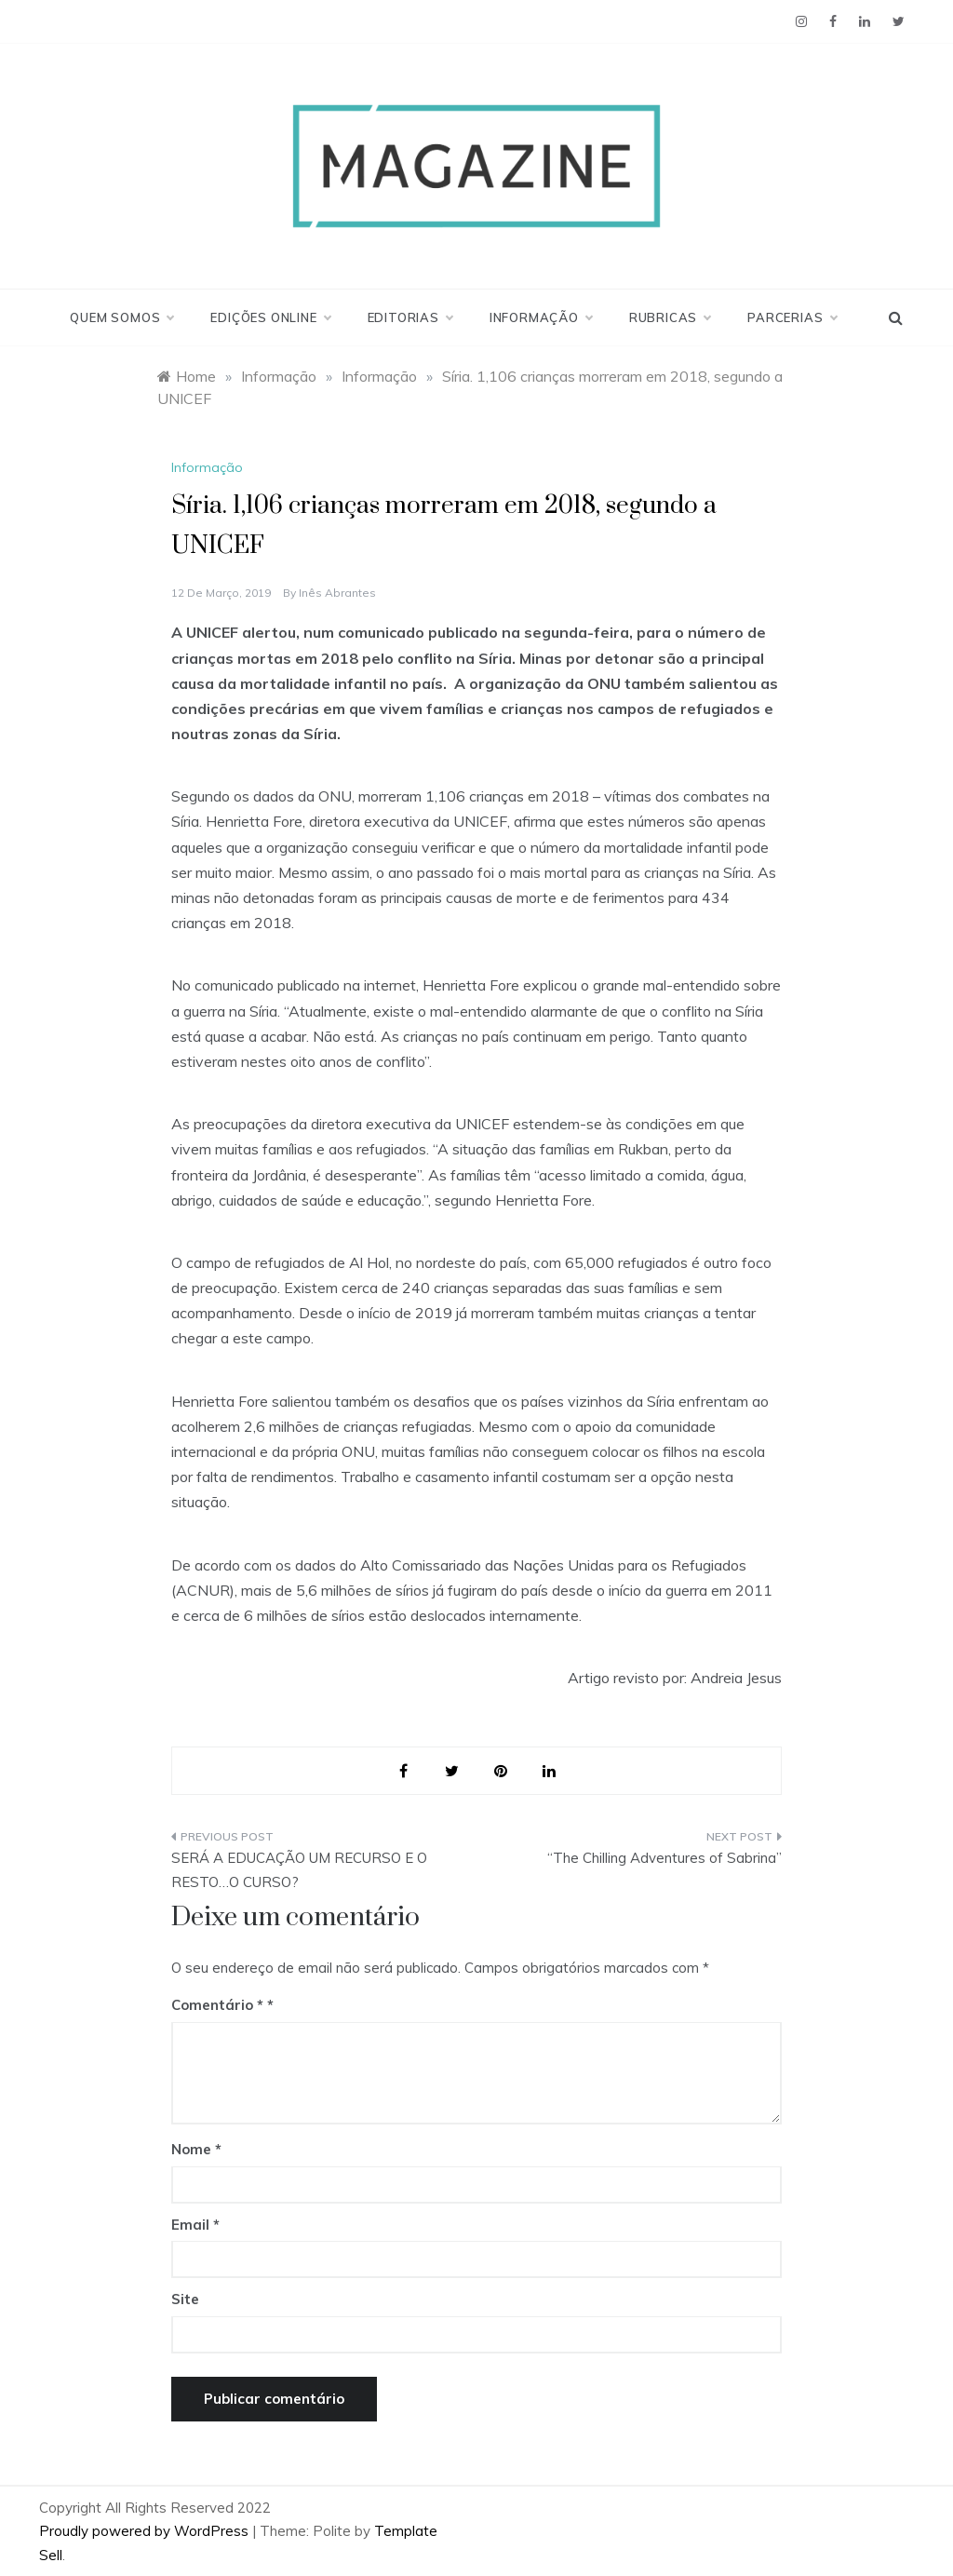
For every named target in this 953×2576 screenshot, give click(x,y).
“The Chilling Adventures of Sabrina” (664, 1858)
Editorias (410, 317)
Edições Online (269, 317)
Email (195, 2224)
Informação (541, 317)
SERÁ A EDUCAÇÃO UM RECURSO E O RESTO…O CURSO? (299, 1870)
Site (185, 2299)
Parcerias (791, 317)
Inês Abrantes (337, 593)
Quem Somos (121, 317)
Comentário (217, 2005)
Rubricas (669, 317)
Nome (196, 2149)
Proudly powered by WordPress (145, 2531)
